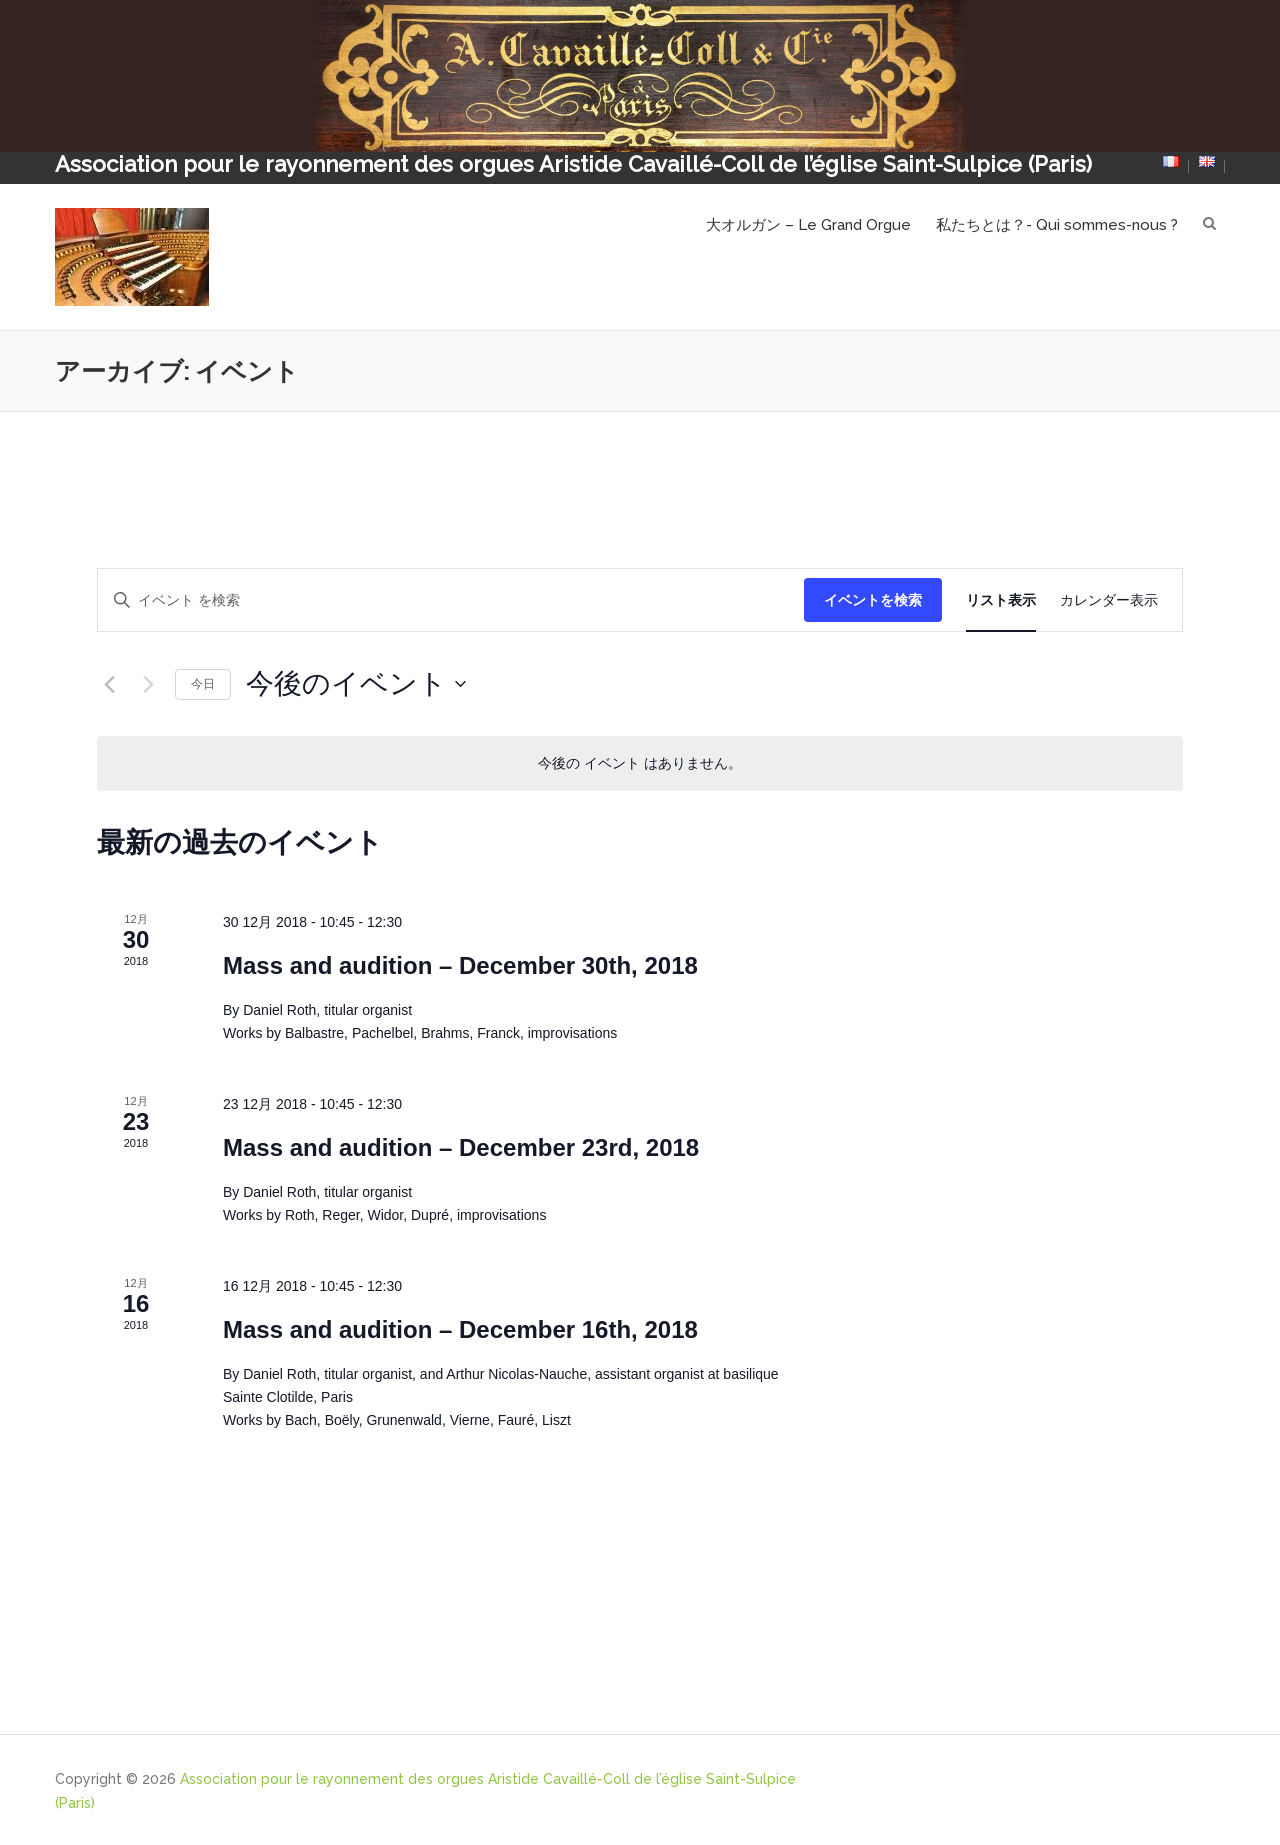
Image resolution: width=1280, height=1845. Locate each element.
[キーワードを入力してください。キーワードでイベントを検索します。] (451, 600)
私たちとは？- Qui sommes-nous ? (1057, 225)
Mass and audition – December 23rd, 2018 (461, 1147)
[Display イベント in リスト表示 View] (1001, 600)
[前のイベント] (109, 684)
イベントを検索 (873, 600)
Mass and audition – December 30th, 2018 (460, 965)
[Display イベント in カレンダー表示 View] (1109, 600)
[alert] (640, 763)
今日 (203, 684)
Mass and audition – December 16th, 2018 (460, 1329)
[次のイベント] (148, 684)
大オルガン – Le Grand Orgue (808, 225)
